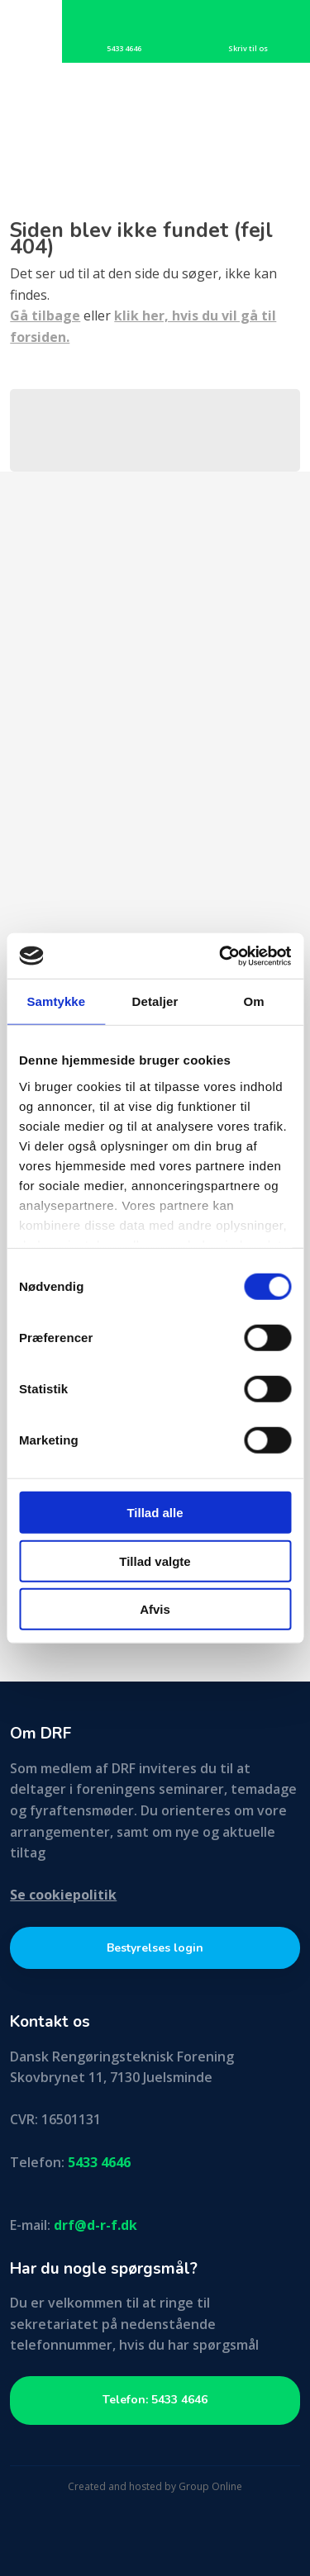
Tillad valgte (154, 1561)
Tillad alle (154, 1513)
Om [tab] (254, 1001)
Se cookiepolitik (63, 1895)
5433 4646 (99, 2162)
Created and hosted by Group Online (155, 2486)
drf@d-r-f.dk (95, 2225)
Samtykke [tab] (55, 1001)
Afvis (155, 1609)
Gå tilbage (45, 315)
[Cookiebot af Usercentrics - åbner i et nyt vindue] (220, 955)
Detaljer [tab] (155, 1001)
